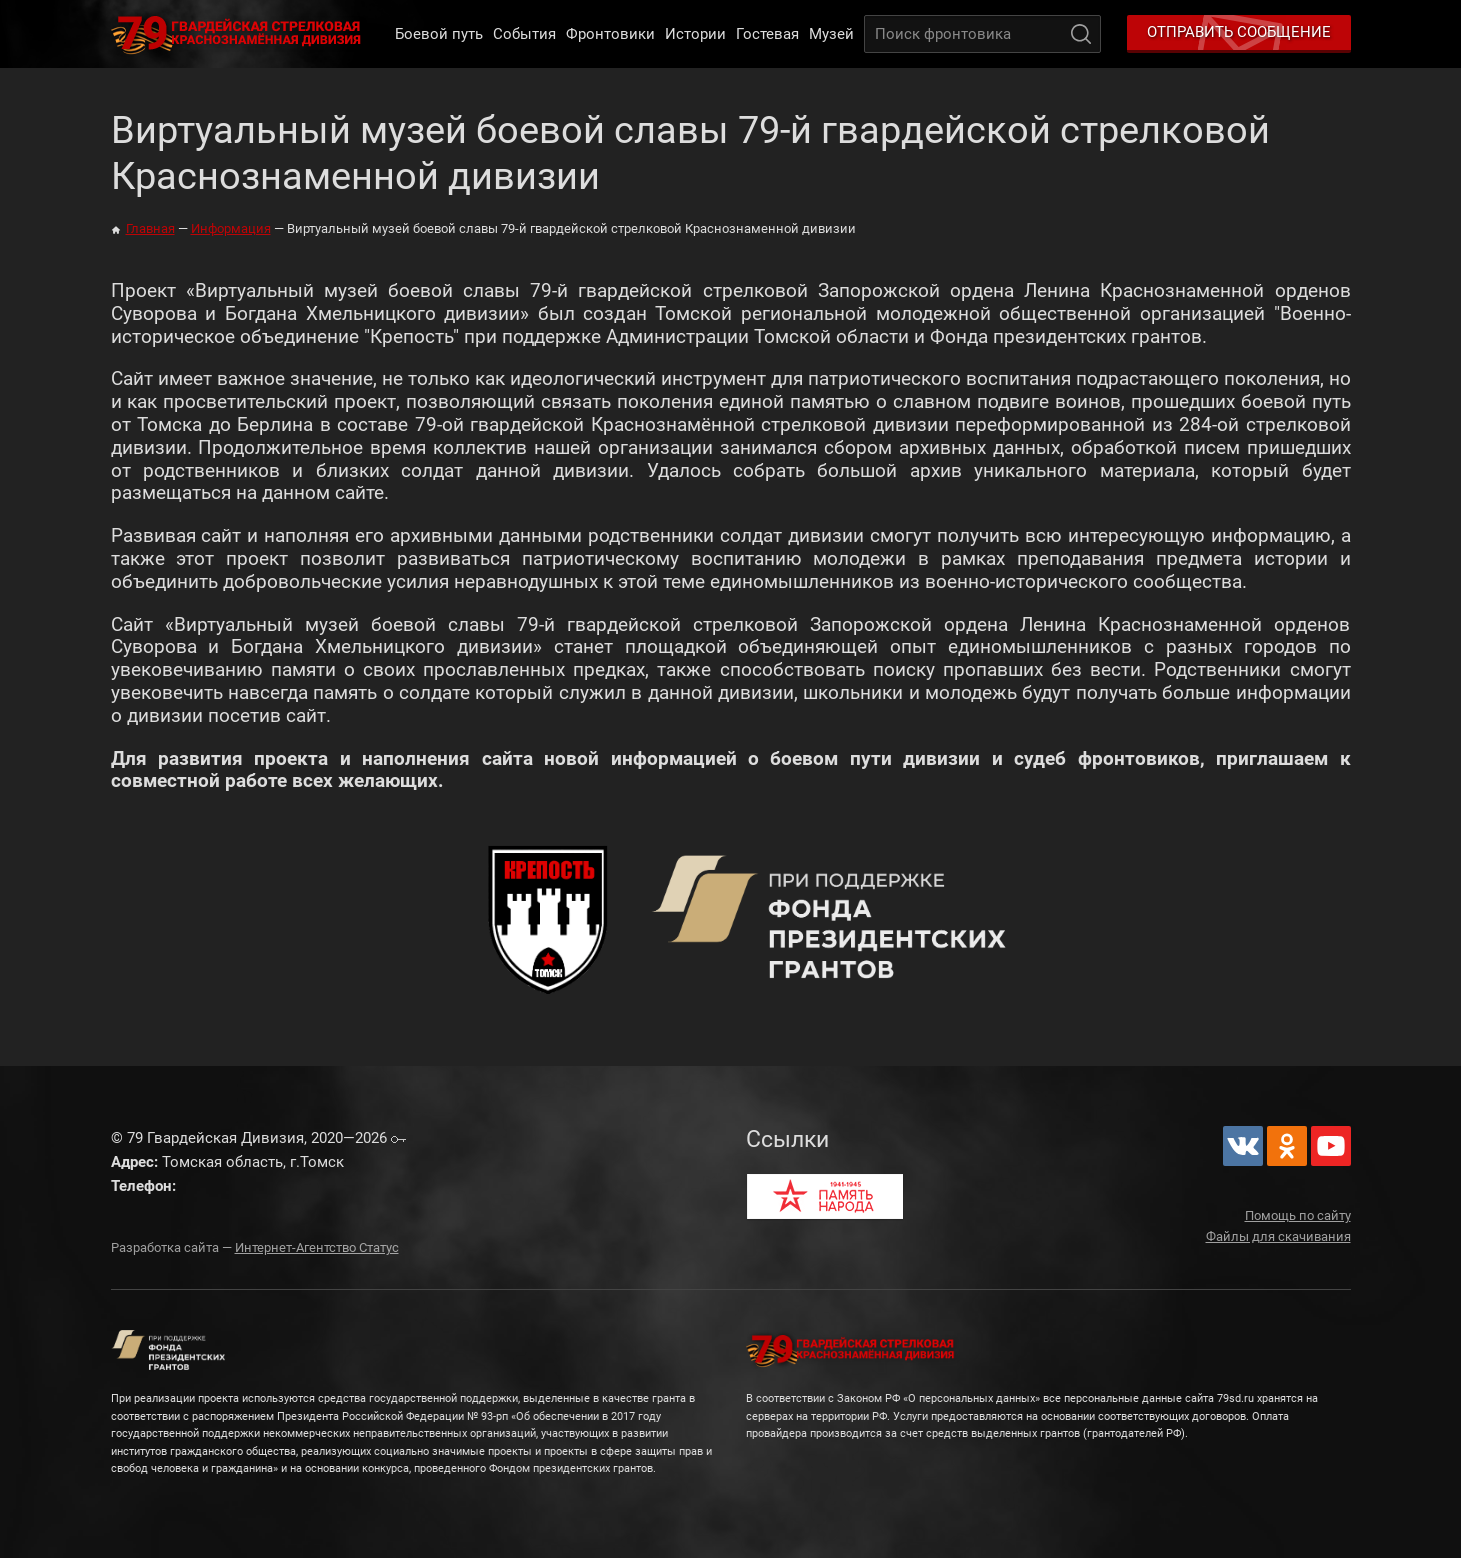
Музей (831, 34)
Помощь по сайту (1298, 1215)
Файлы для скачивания (1278, 1236)
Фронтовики (610, 34)
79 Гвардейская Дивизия (240, 34)
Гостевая (767, 34)
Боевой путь (439, 34)
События (524, 34)
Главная (150, 228)
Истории (695, 34)
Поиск (1081, 34)
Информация (231, 228)
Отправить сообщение (1239, 32)
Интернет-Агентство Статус (317, 1247)
